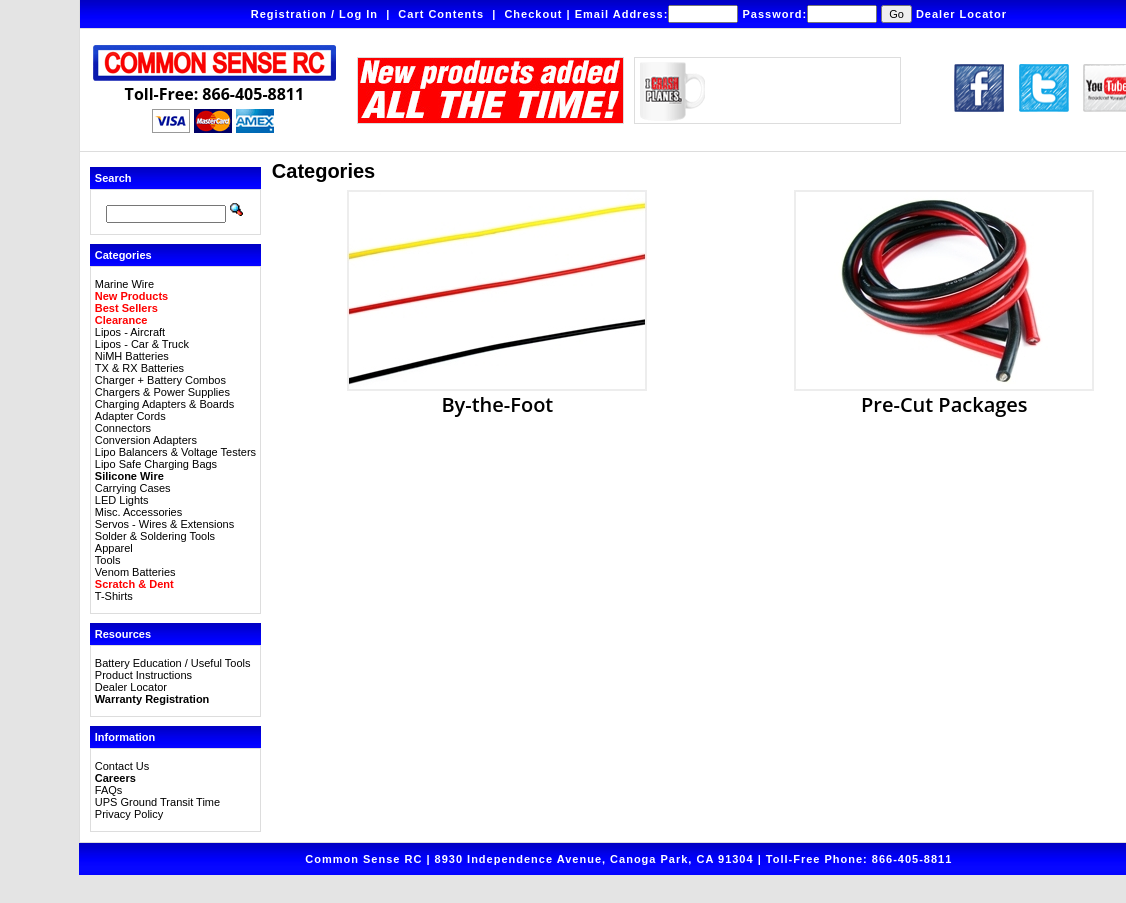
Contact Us (122, 766)
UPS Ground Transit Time (157, 802)
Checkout (533, 14)
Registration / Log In (314, 14)
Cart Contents (441, 14)
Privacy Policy (129, 814)
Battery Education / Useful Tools (173, 663)
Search (113, 178)
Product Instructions (143, 675)
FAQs (109, 790)
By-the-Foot (497, 394)
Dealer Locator (961, 14)
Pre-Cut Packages (944, 394)
